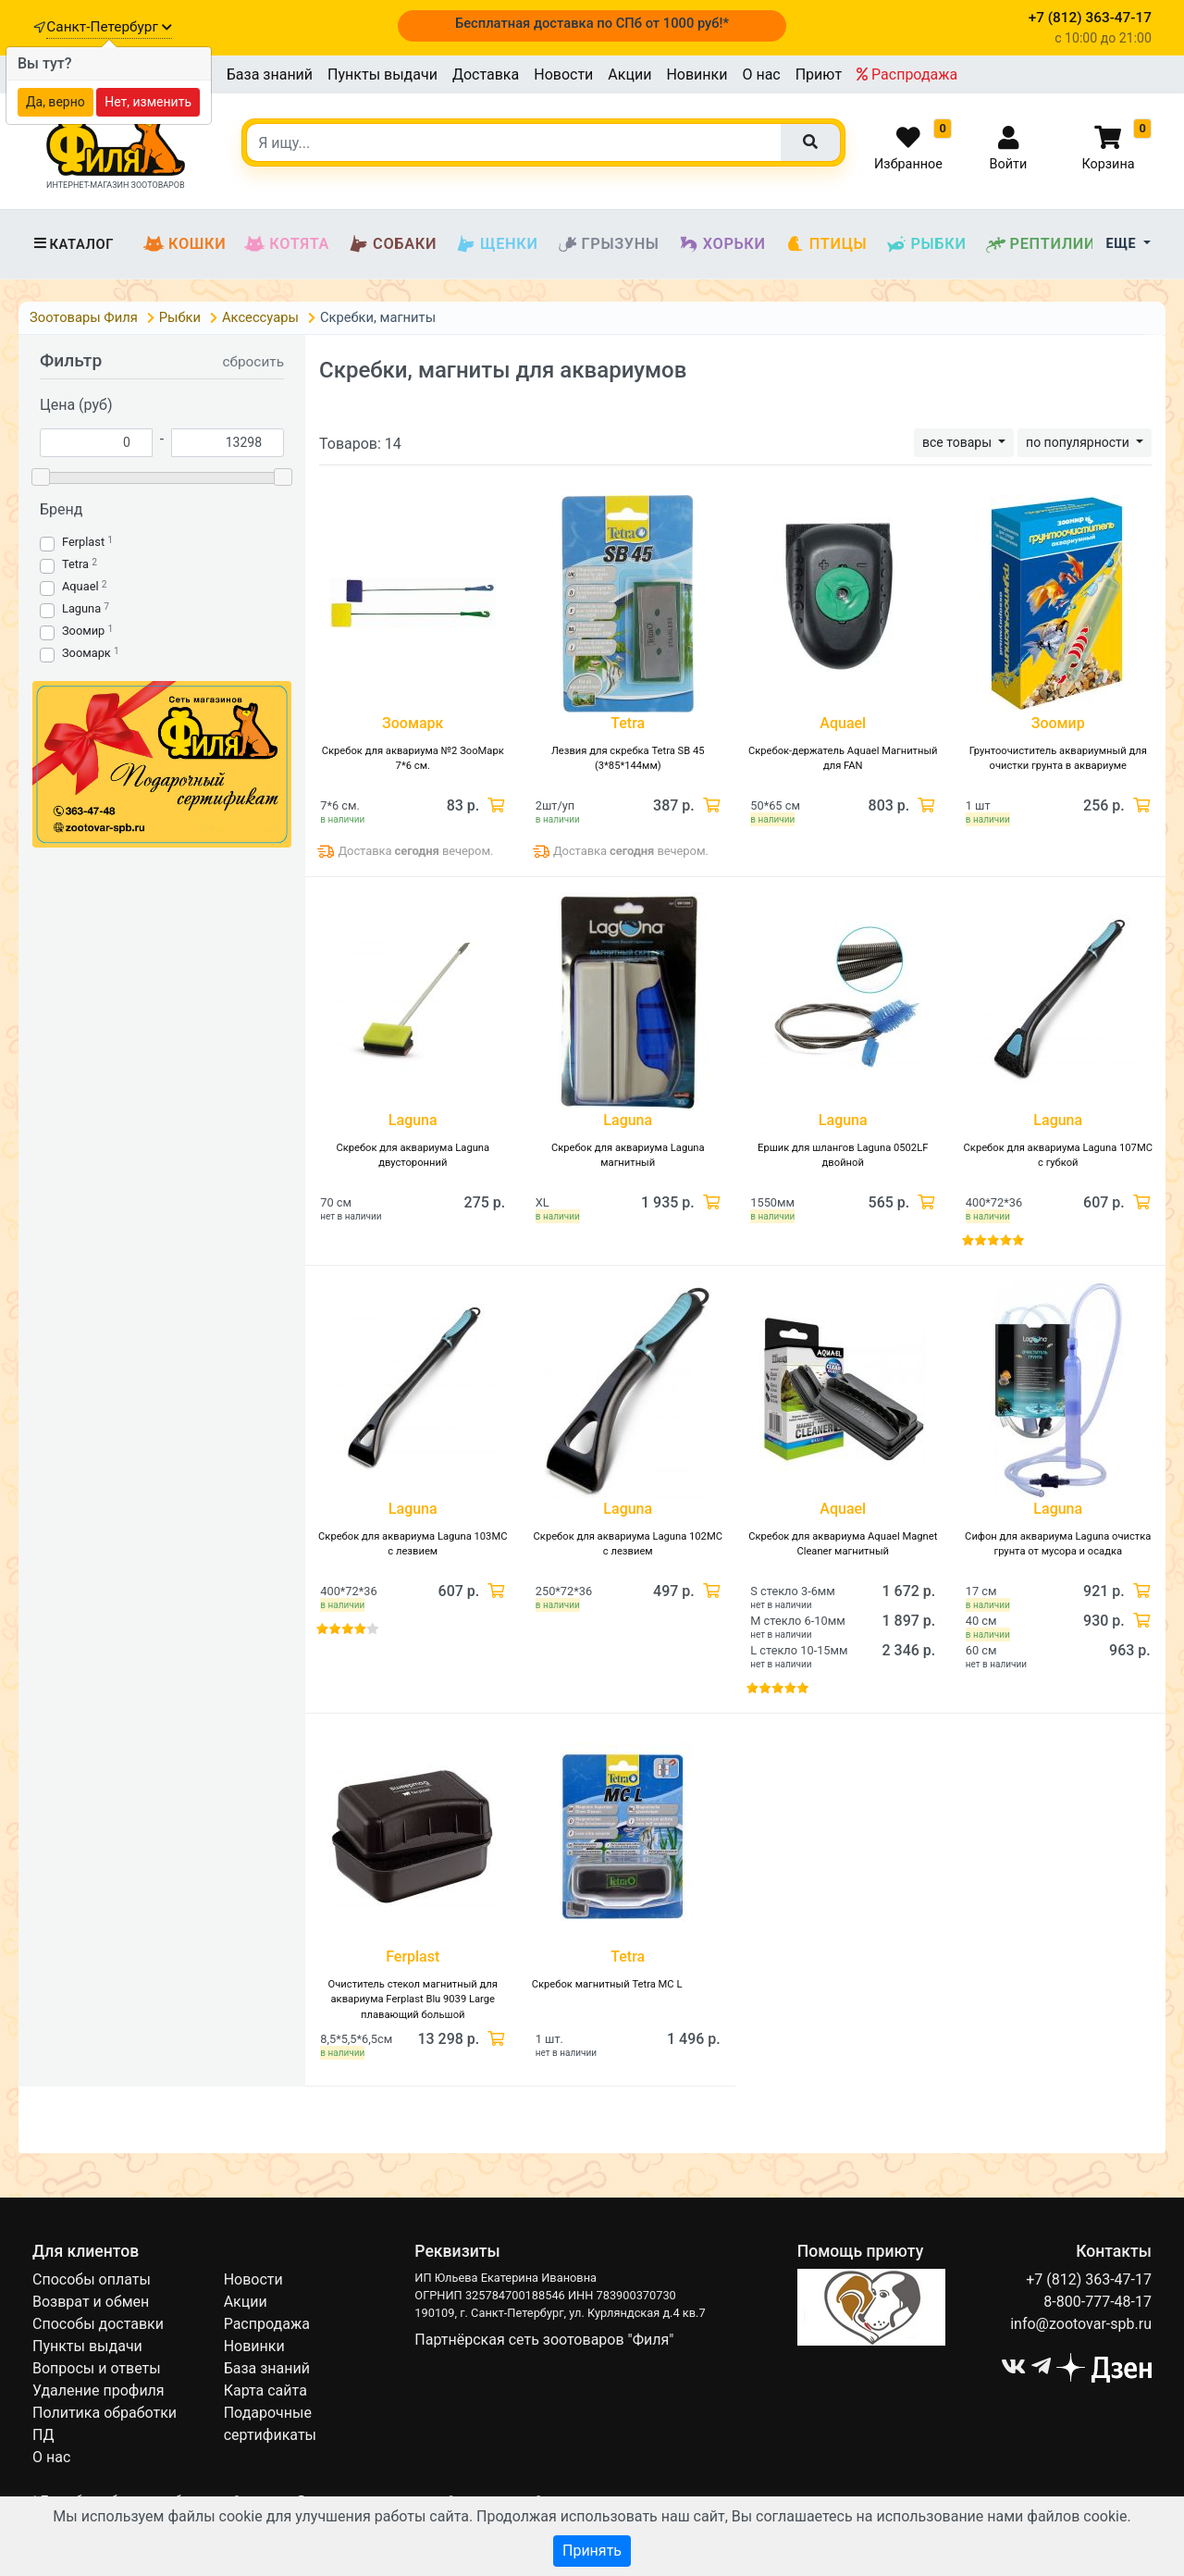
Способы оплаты (91, 2279)
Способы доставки (98, 2324)
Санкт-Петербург (108, 27)
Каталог (73, 244)
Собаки (392, 244)
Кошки (184, 244)
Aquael (80, 586)
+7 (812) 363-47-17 (1089, 2279)
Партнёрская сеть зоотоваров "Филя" (543, 2339)
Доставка (485, 74)
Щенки (496, 244)
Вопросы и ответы (96, 2368)
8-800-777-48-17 (1097, 2301)
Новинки (696, 74)
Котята (286, 244)
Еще (1123, 244)
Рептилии (1040, 244)
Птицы (826, 244)
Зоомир (83, 631)
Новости (563, 74)
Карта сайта (265, 2390)
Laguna (81, 608)
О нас (761, 74)
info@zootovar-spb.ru (1081, 2324)
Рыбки (925, 244)
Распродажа (907, 74)
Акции (629, 74)
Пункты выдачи (382, 74)
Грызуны (608, 244)
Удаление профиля (98, 2390)
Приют (819, 74)
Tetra (75, 564)
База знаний (270, 74)
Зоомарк (86, 653)
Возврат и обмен (90, 2301)
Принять (592, 2550)
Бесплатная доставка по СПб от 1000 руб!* (592, 23)
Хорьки (722, 244)
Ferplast (83, 542)
